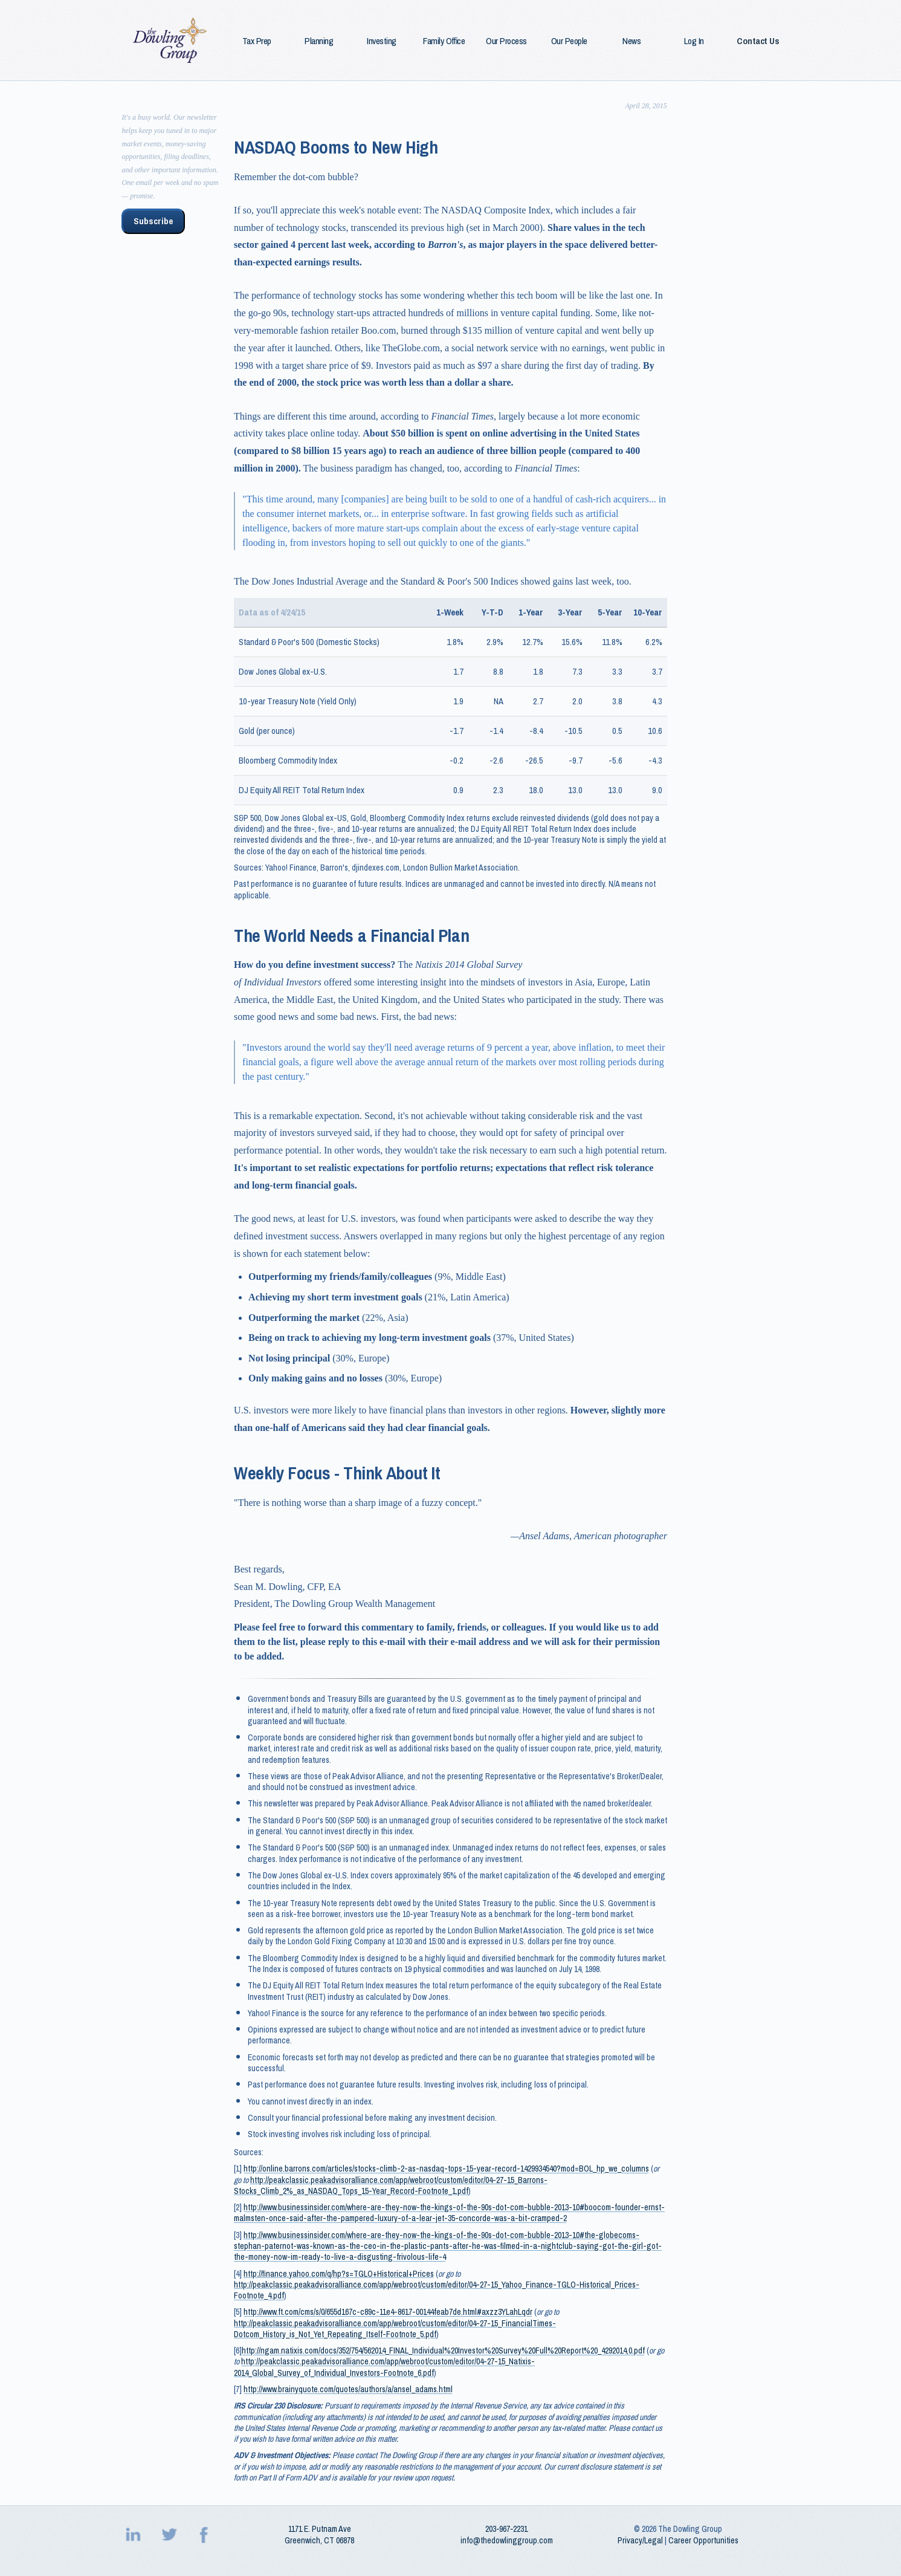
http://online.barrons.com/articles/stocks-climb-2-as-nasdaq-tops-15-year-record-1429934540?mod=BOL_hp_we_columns (446, 2168)
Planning (319, 41)
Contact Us (758, 41)
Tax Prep (256, 41)
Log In (694, 41)
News (631, 41)
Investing (381, 41)
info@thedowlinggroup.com (506, 2540)
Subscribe (153, 221)
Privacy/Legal (640, 2540)
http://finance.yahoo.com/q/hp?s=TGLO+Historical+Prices (339, 2274)
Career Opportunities (703, 2540)
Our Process (506, 41)
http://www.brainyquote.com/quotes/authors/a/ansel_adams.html (348, 2389)
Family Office (444, 41)
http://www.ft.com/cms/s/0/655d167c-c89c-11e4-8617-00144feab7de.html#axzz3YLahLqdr (388, 2312)
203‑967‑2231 (506, 2529)
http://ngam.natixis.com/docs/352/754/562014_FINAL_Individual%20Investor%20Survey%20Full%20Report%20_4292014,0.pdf (443, 2350)
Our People (569, 41)
